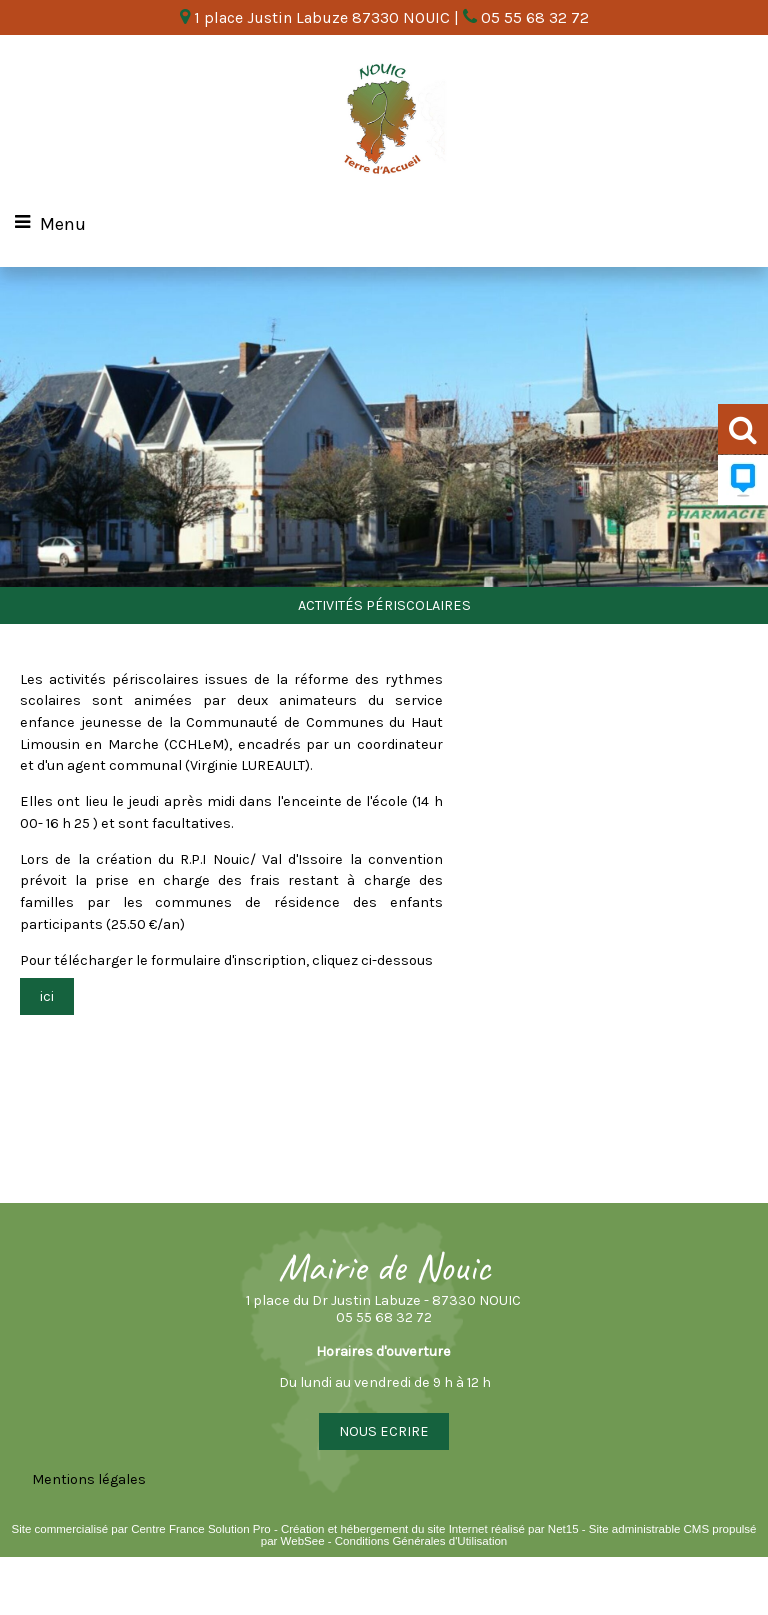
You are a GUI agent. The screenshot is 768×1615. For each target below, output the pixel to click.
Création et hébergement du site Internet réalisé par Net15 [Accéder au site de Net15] (430, 1529)
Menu (63, 224)
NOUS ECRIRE (384, 1431)
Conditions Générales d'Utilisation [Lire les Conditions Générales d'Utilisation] (421, 1541)
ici (47, 996)
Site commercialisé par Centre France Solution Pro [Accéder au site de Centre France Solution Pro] (140, 1529)
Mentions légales (89, 1479)
